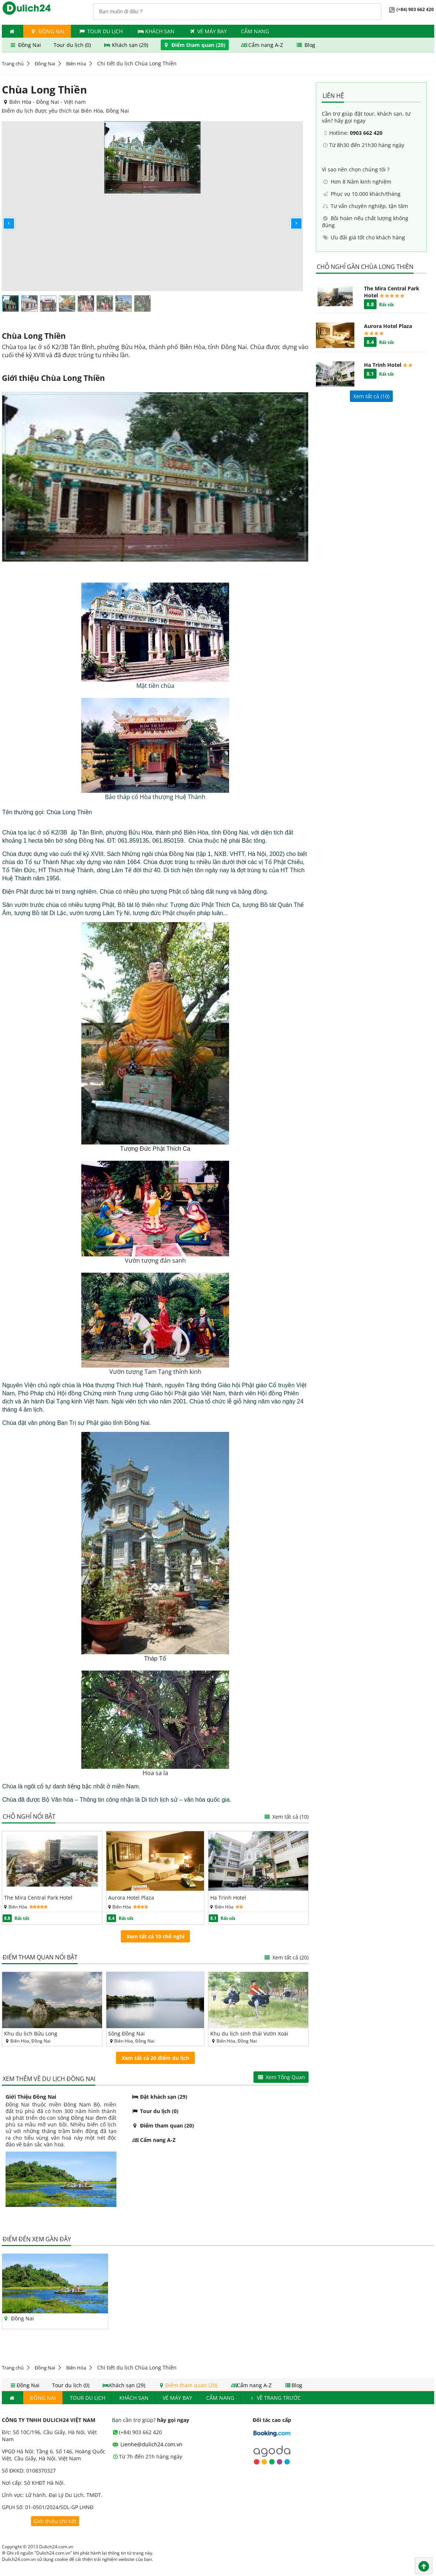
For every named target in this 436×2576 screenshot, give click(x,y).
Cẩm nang (255, 31)
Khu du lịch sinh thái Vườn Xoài (249, 2033)
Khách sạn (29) (126, 44)
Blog (305, 44)
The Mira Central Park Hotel (38, 1897)
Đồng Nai (47, 31)
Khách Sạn (156, 31)
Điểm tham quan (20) (195, 44)
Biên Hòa (76, 63)
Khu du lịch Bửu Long (30, 2033)
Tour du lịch (100, 31)
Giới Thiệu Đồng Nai (31, 2096)
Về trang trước (274, 2397)
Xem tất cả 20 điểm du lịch (155, 2057)
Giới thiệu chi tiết (55, 2521)
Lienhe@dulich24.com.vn (147, 2444)
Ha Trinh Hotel (228, 1897)
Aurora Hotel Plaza (131, 1897)
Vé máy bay (207, 31)
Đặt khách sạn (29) (159, 2096)
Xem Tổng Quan (281, 2077)
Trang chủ (13, 63)
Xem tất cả (286, 1816)
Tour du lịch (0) (73, 44)
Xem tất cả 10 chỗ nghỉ (155, 1936)
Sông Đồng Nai (126, 2033)
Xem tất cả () (371, 396)
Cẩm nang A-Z (262, 44)
